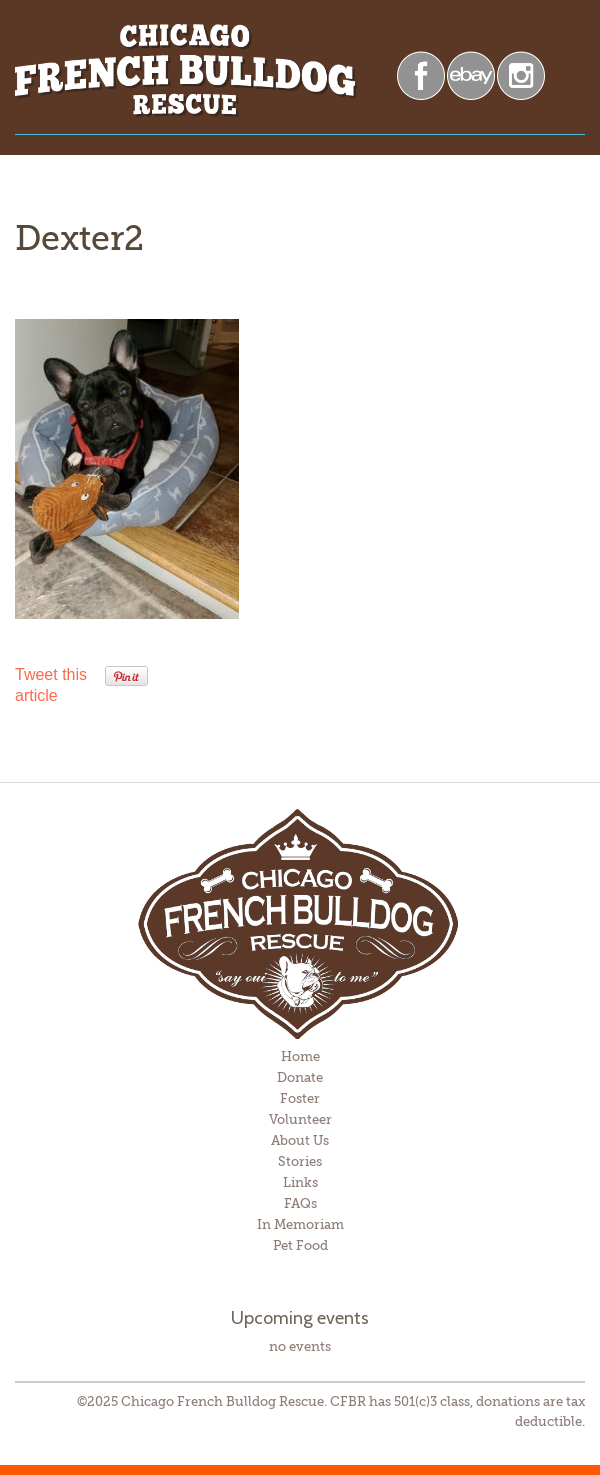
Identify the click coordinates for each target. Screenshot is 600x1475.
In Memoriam (300, 1224)
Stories (300, 1161)
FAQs (300, 1203)
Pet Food (300, 1245)
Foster (300, 1098)
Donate (300, 1077)
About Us (300, 1140)
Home (300, 1056)
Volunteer (300, 1119)
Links (300, 1182)
